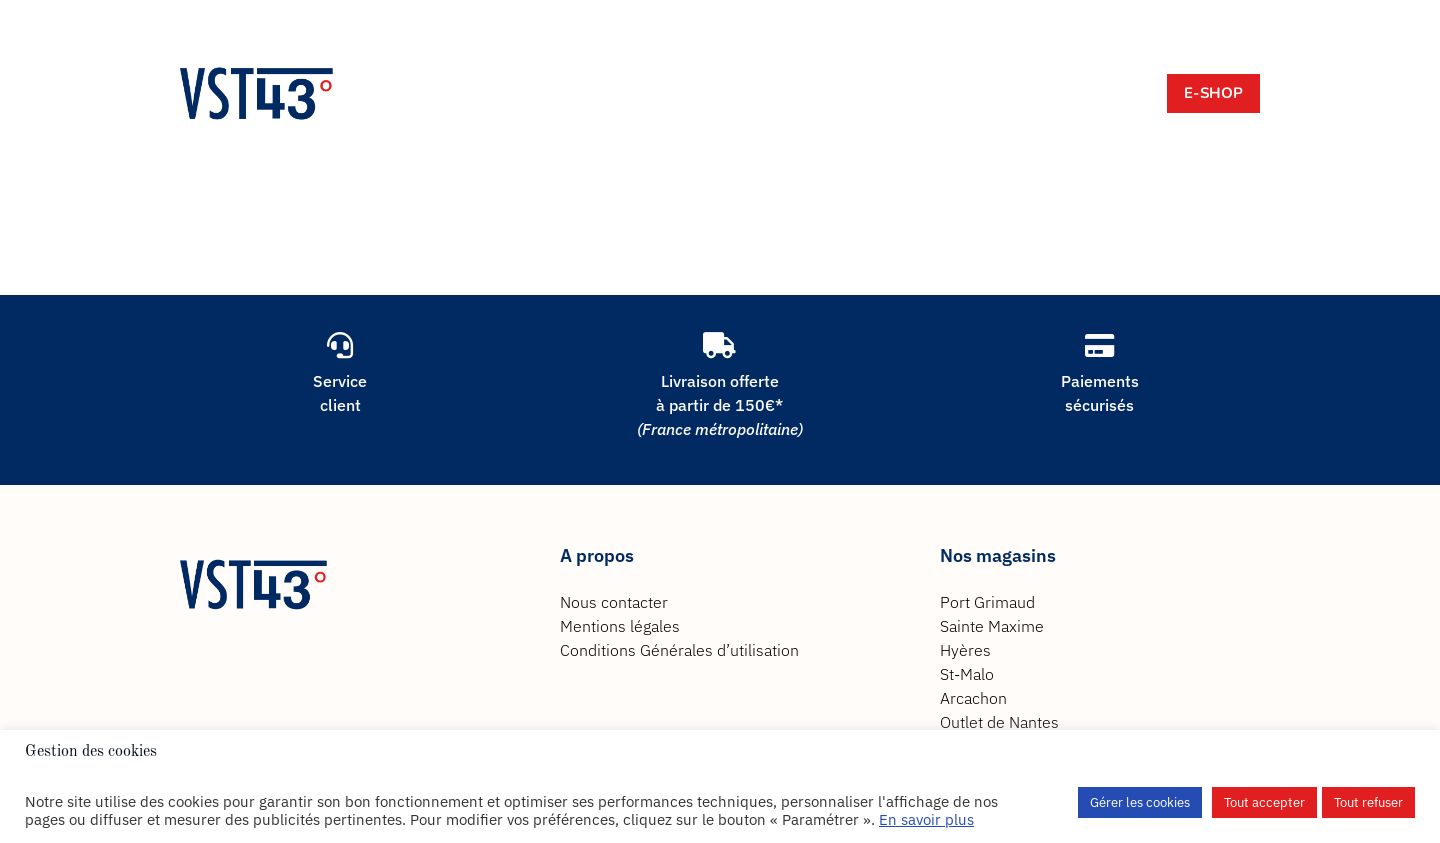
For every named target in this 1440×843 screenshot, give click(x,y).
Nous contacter (614, 602)
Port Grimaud (987, 602)
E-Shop (1213, 93)
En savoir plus (926, 819)
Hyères (965, 650)
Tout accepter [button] (1264, 802)
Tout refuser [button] (1368, 802)
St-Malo (967, 674)
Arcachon (973, 698)
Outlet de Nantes (999, 722)
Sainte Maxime (992, 626)
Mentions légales (620, 626)
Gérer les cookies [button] (1140, 802)
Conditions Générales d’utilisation (679, 650)
